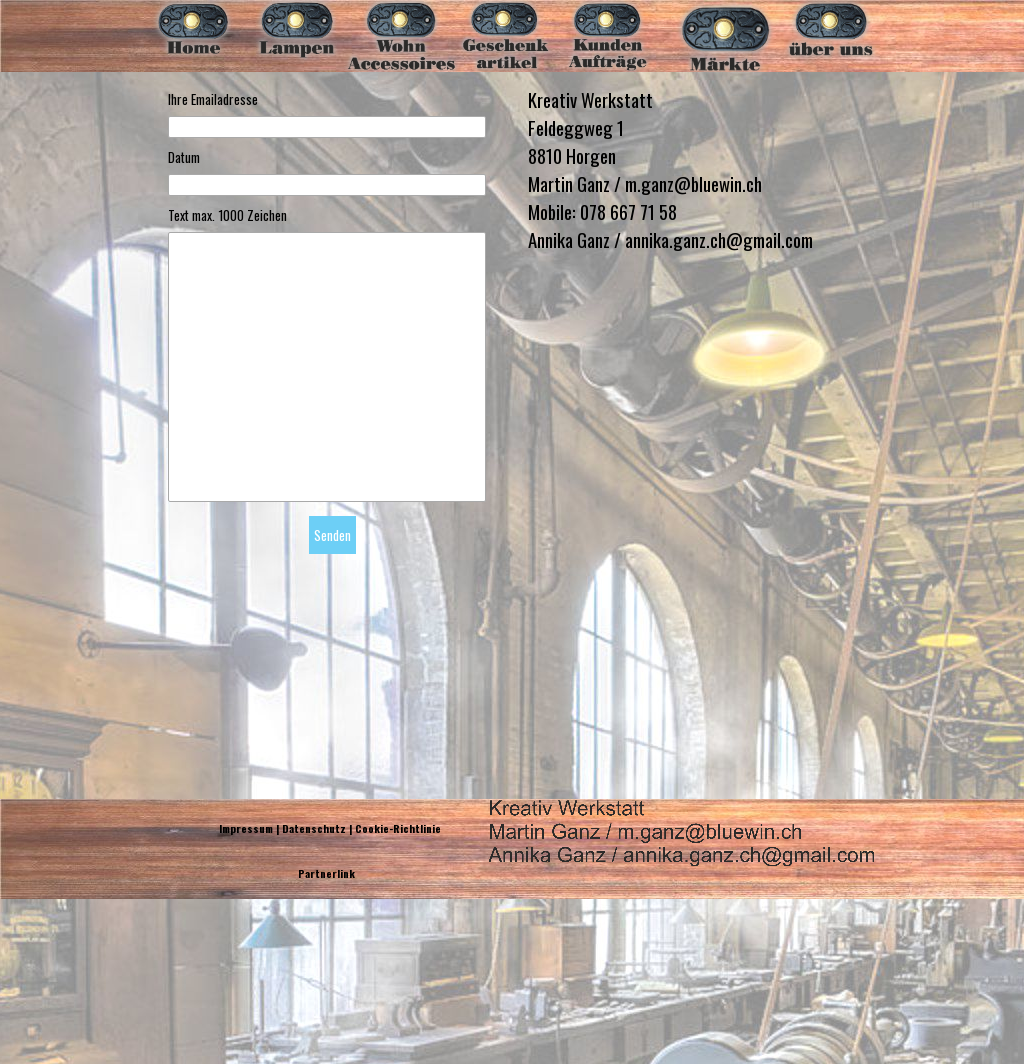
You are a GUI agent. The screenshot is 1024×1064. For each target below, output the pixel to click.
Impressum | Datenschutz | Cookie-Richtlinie (330, 828)
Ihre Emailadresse (213, 99)
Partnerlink (326, 873)
